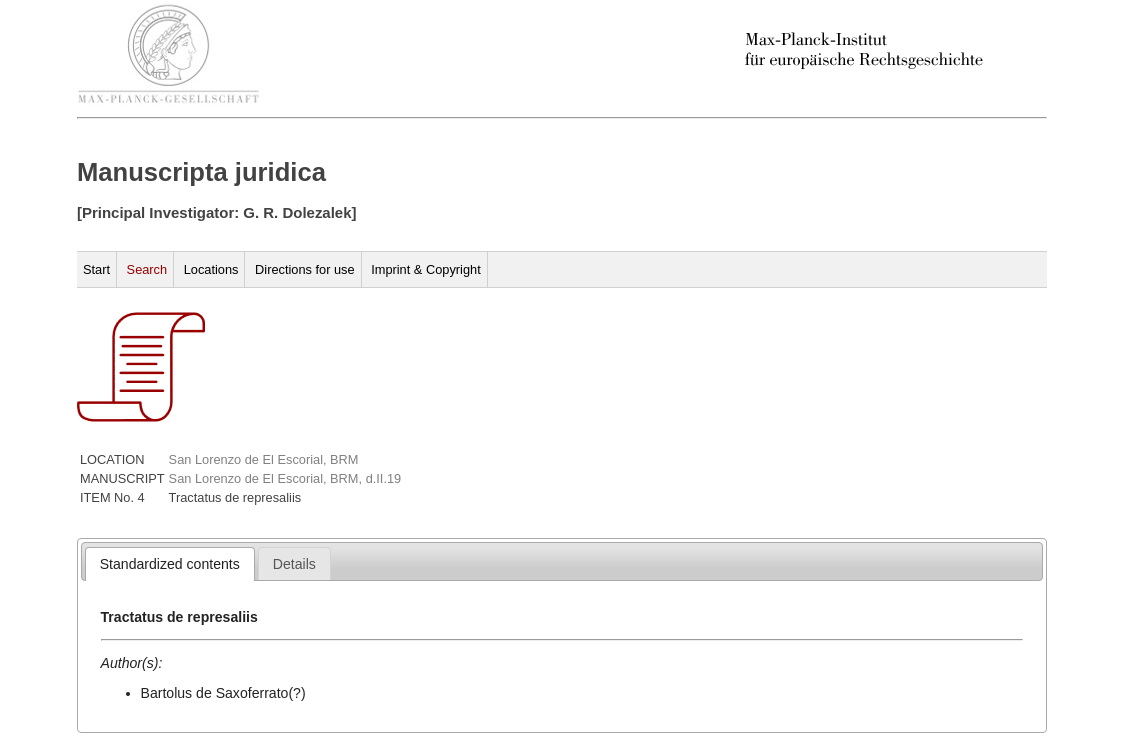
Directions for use (305, 269)
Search (147, 269)
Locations (211, 269)
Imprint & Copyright (426, 269)
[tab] (170, 564)
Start (96, 269)
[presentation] (170, 564)
